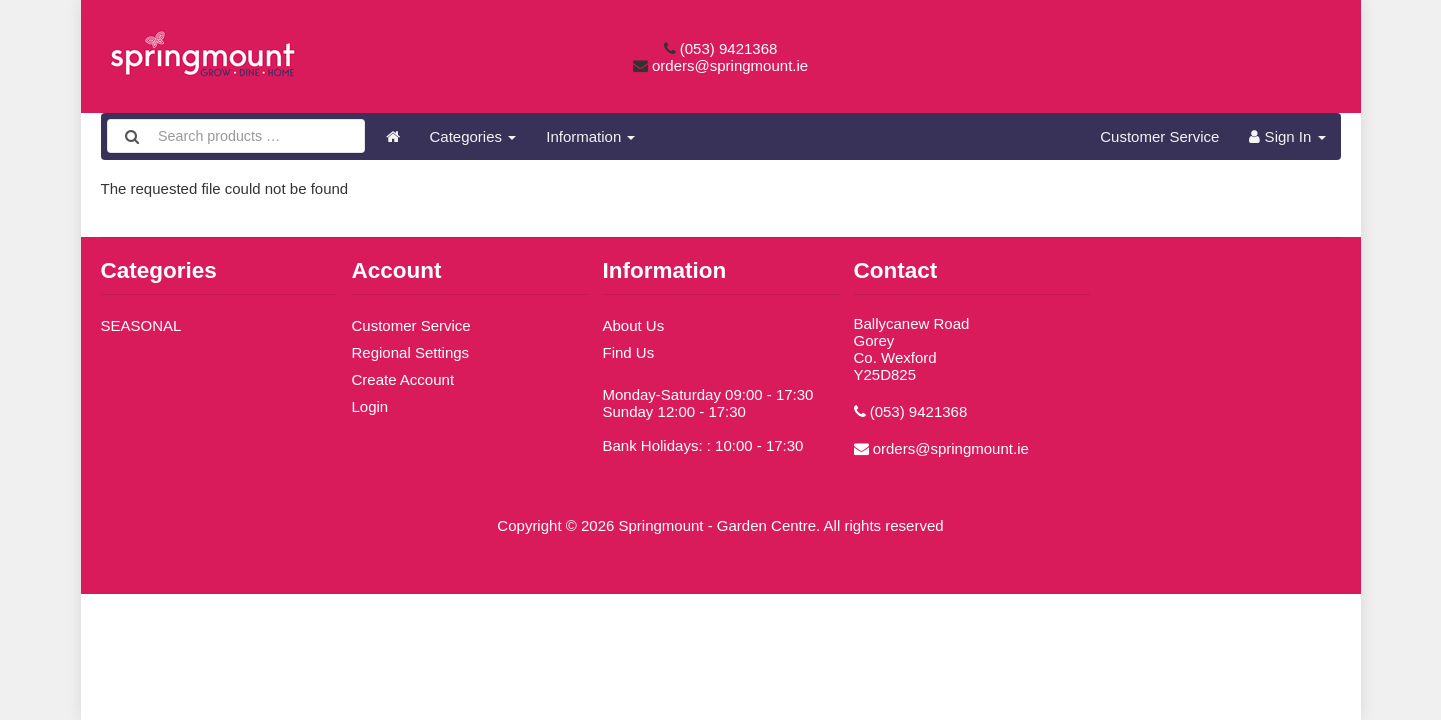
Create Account (403, 379)
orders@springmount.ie (730, 65)
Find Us (629, 352)
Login (370, 406)
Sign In (1287, 136)
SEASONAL (141, 325)
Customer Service (1159, 136)
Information (590, 136)
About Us (634, 325)
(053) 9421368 (729, 48)
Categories (473, 136)
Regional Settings (411, 352)
